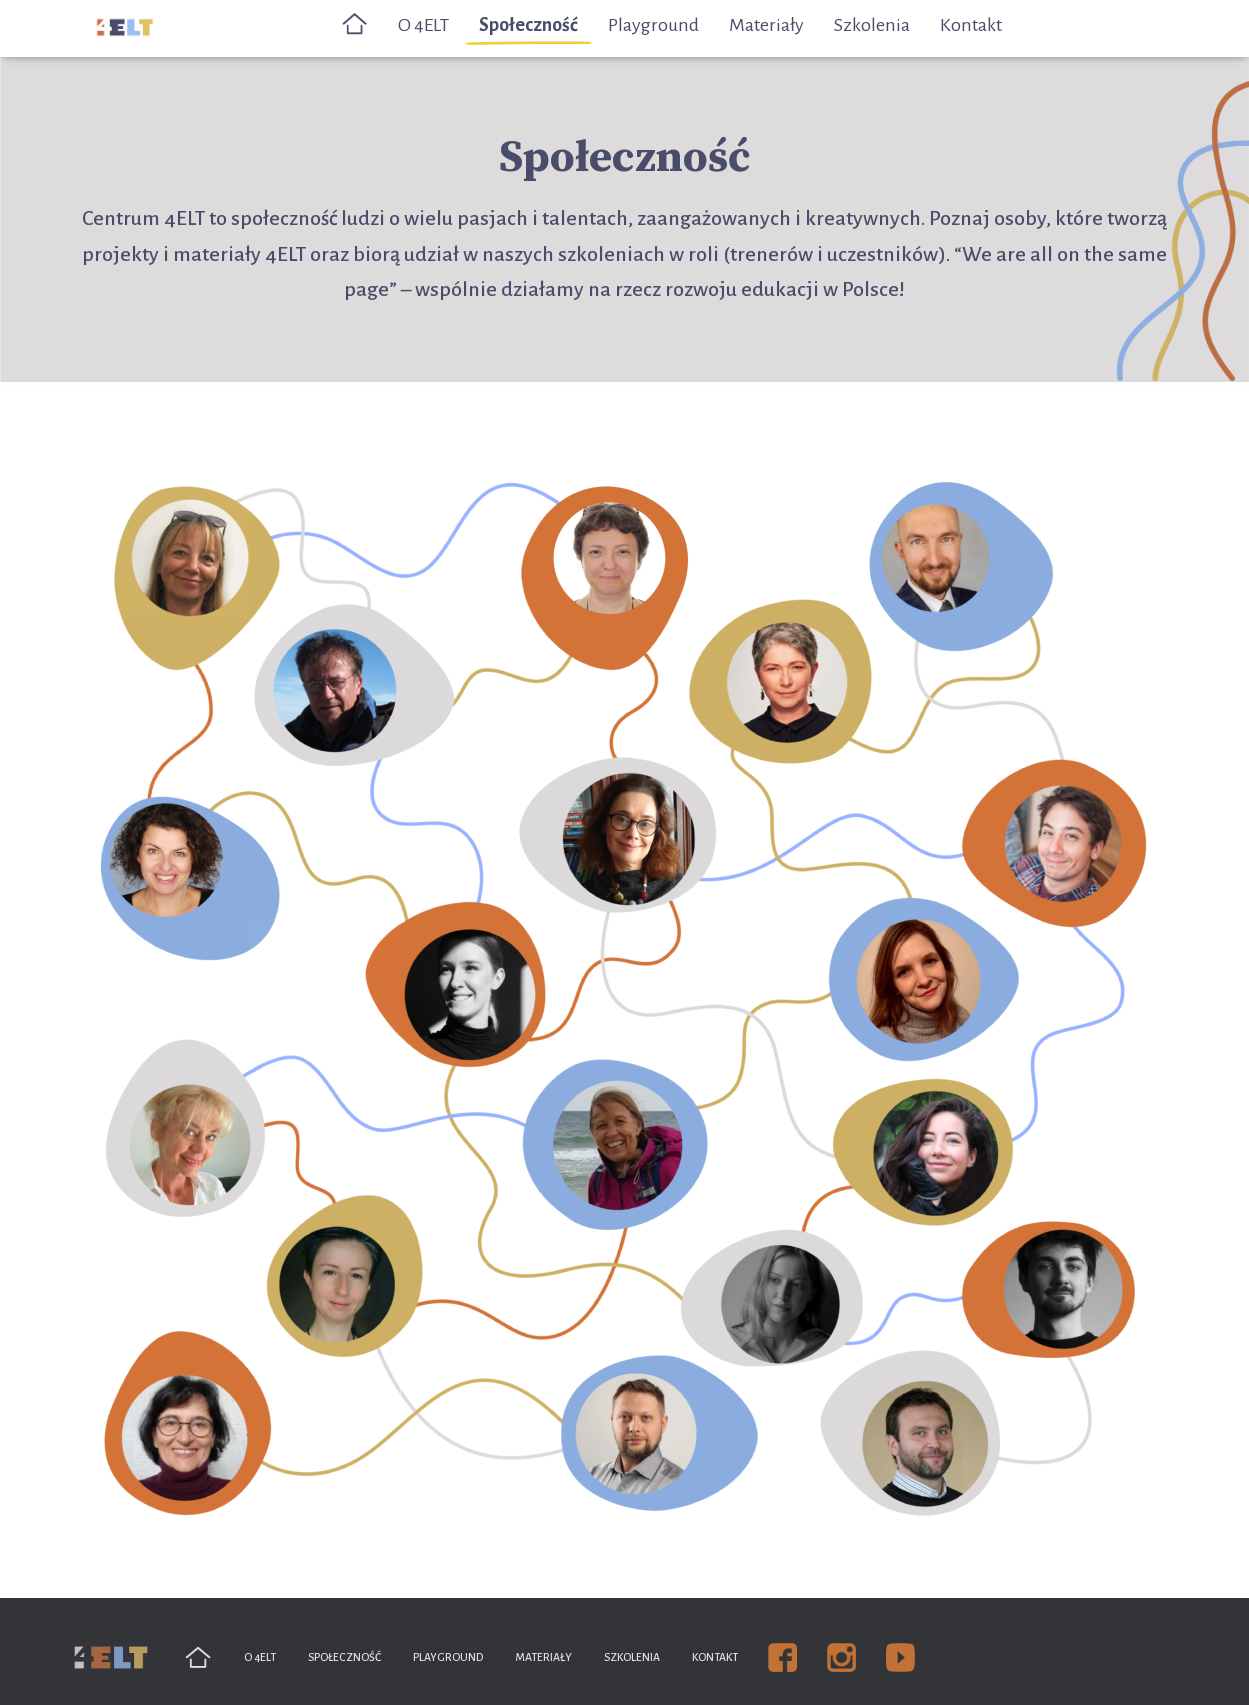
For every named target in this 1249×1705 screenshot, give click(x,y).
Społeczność (528, 25)
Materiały (766, 25)
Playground (653, 25)
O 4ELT (423, 25)
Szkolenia (872, 25)
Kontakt (971, 25)
